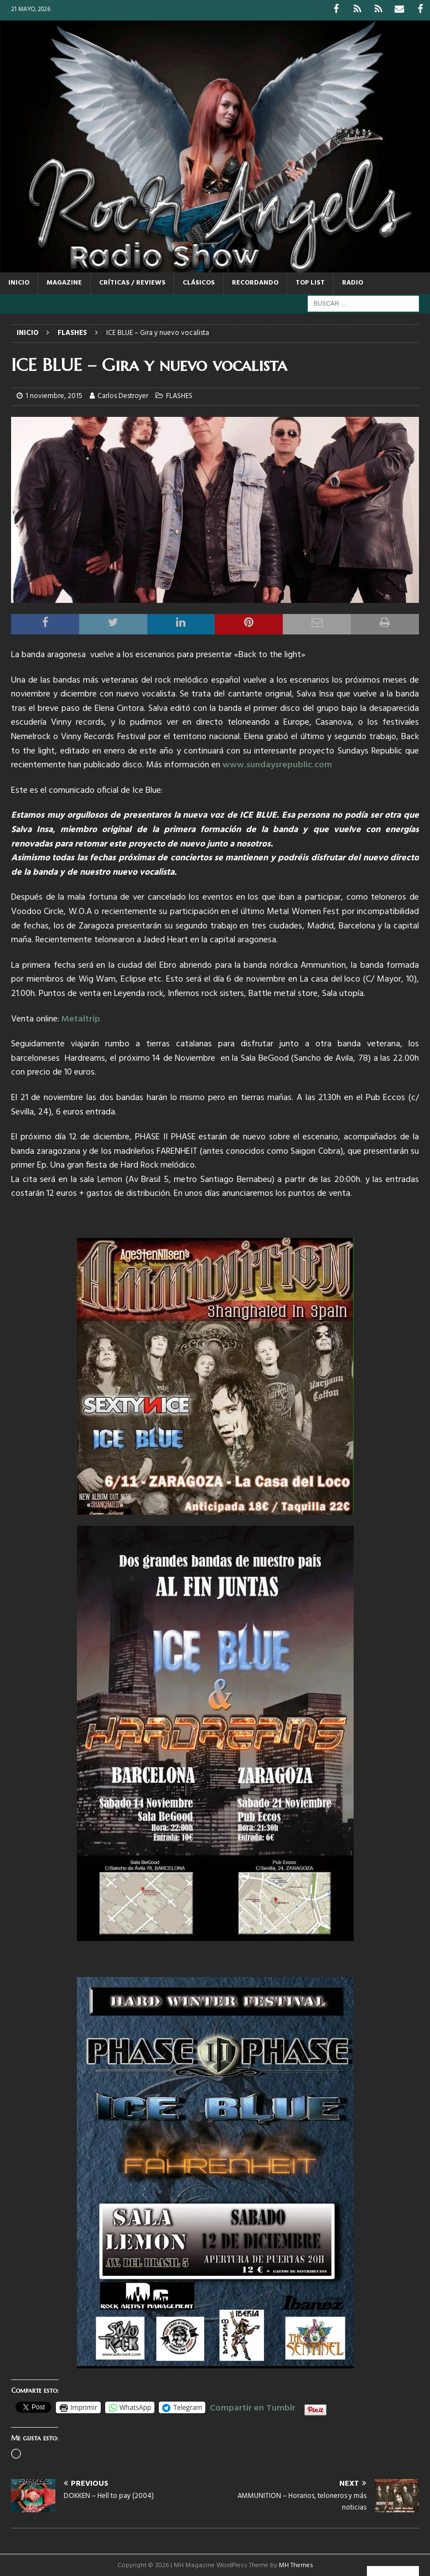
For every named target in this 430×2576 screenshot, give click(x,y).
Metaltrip (80, 1018)
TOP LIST (310, 281)
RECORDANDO (255, 281)
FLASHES (179, 395)
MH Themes (296, 2564)
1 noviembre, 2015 (53, 395)
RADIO (352, 281)
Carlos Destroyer (122, 395)
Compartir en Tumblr (253, 2405)
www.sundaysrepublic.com (277, 764)
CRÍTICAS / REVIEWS (132, 281)
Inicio (18, 281)
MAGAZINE (64, 281)
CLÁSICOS (199, 281)
